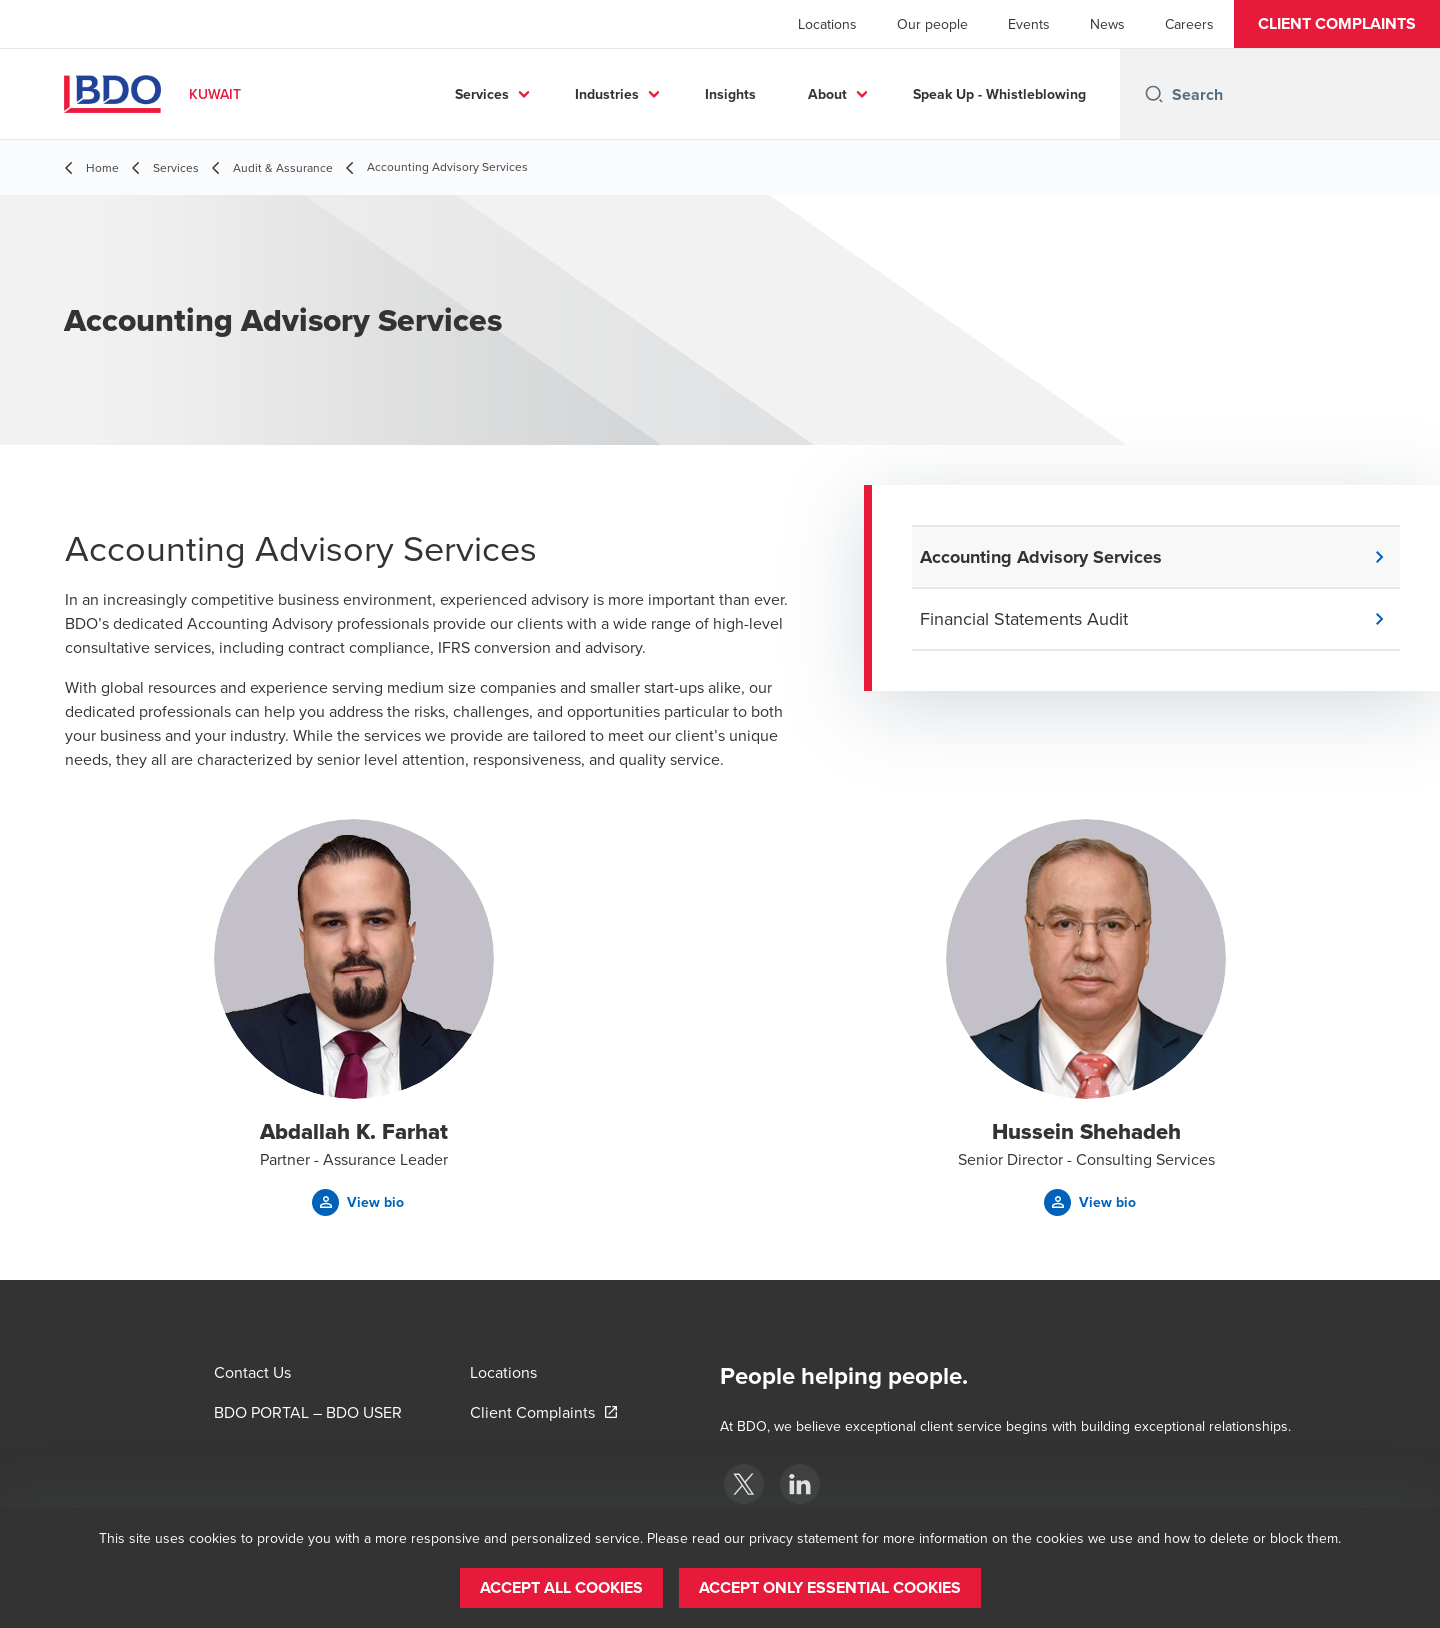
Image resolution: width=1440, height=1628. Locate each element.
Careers (1189, 24)
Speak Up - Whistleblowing (999, 94)
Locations (827, 24)
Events (1029, 24)
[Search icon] (1154, 94)
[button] (1337, 24)
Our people (932, 24)
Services (482, 94)
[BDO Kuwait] (744, 1484)
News (1107, 24)
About (827, 94)
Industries (607, 94)
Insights (730, 94)
